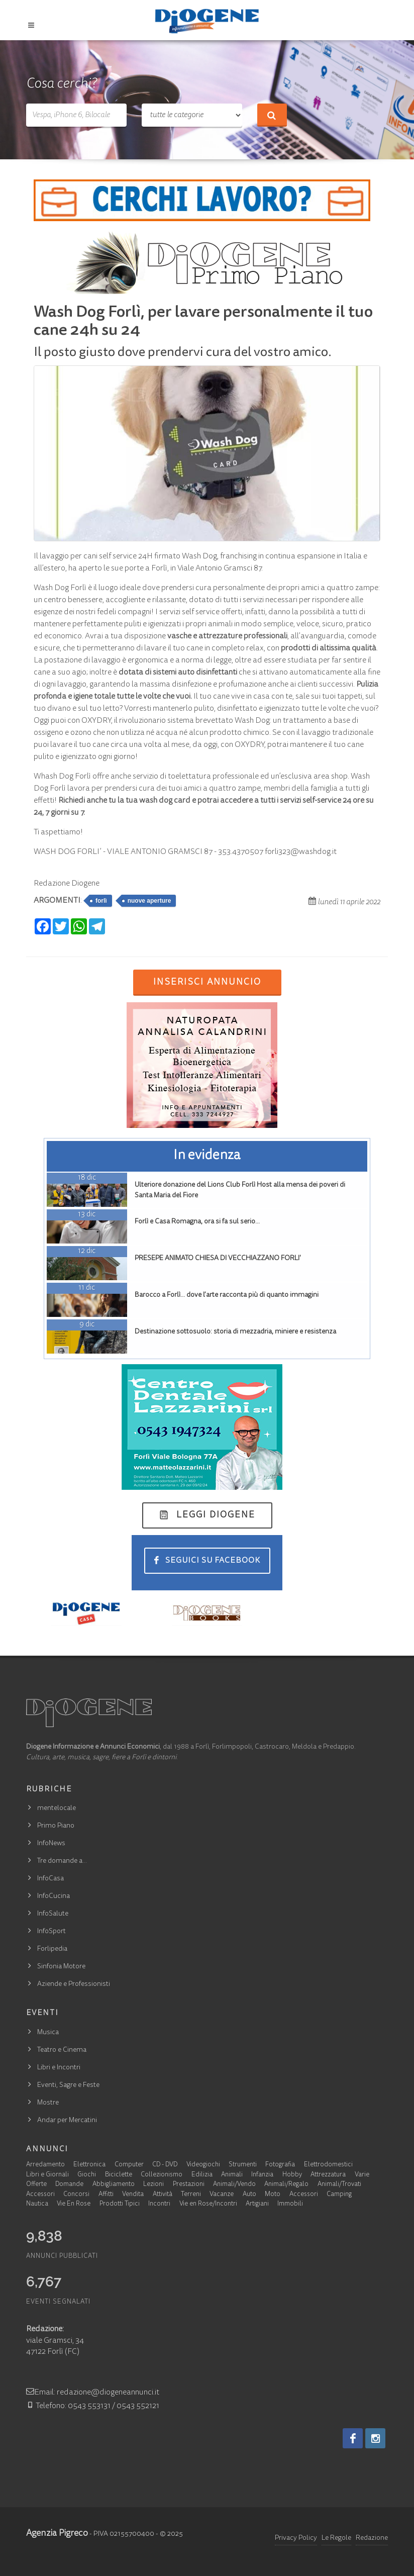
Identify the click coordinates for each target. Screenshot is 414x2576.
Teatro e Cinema (61, 2050)
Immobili (290, 2204)
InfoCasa (50, 1878)
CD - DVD (164, 2165)
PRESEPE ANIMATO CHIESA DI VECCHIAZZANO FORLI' (218, 1258)
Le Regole (336, 2538)
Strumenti (243, 2165)
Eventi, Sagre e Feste (68, 2085)
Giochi (86, 2175)
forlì (101, 900)
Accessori (40, 2194)
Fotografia (280, 2165)
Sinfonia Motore (61, 1966)
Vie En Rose (73, 2204)
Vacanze (222, 2194)
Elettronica (89, 2165)
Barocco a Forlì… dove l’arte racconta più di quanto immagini (227, 1295)
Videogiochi (203, 2165)
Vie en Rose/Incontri (208, 2204)
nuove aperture (149, 900)
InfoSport (51, 1931)
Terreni (191, 2194)
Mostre (48, 2103)
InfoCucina (53, 1896)
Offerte (36, 2184)
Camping (339, 2194)
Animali (232, 2175)
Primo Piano (55, 1826)
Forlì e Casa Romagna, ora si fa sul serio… (197, 1221)
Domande (69, 2184)
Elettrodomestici (328, 2165)
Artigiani (257, 2204)
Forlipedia (52, 1949)
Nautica (37, 2204)
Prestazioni (188, 2184)
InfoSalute (52, 1914)
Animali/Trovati (339, 2184)
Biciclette (118, 2175)
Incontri (159, 2204)
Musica (48, 2032)
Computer (129, 2165)
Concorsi (76, 2194)
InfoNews (51, 1843)
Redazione (372, 2538)
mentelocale (56, 1808)
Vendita (133, 2194)
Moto (272, 2194)
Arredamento (45, 2165)
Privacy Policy (296, 2538)
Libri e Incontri (58, 2067)
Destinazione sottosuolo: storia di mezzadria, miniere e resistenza (235, 1331)
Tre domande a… (62, 1861)
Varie (362, 2175)
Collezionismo (161, 2175)
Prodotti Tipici (119, 2204)
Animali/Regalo (286, 2184)
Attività (162, 2194)
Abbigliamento (113, 2184)
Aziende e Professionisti (73, 1984)
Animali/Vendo (234, 2184)
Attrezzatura (328, 2175)
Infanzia (262, 2175)
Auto (249, 2194)
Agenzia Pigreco (57, 2533)
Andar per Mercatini (67, 2120)
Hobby (292, 2175)
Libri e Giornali (47, 2175)
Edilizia (202, 2175)
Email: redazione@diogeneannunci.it (92, 2393)
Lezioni (153, 2184)
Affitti (106, 2194)
